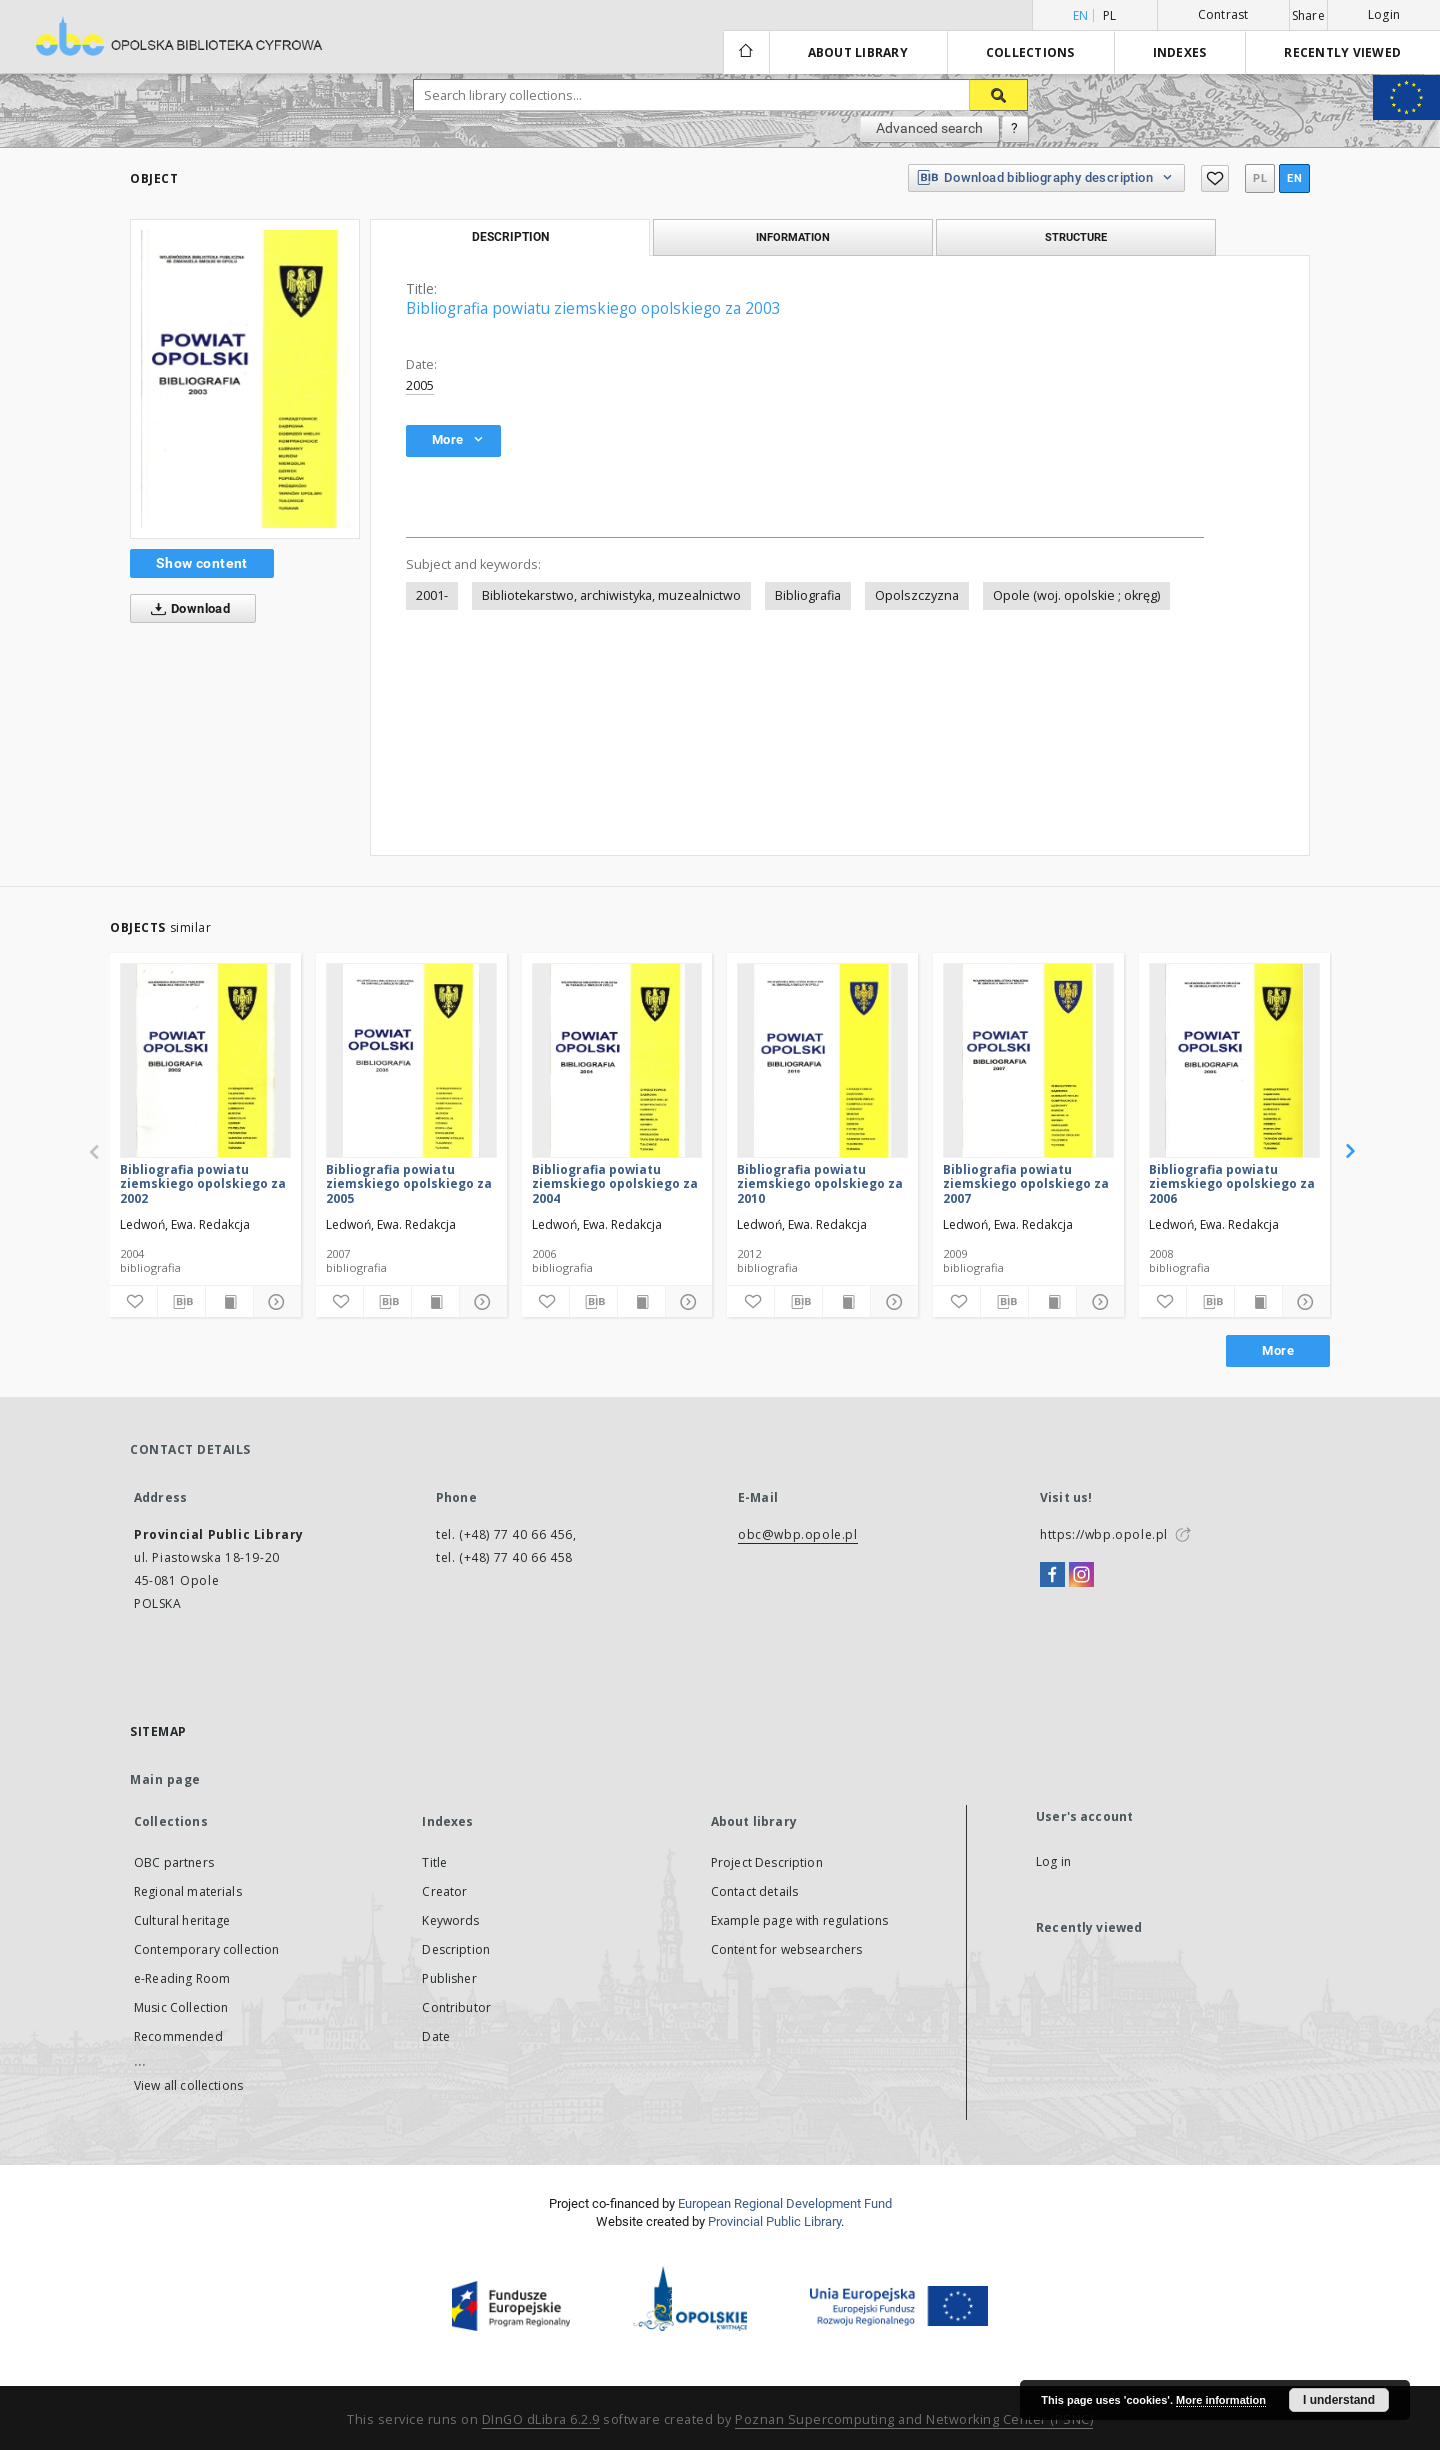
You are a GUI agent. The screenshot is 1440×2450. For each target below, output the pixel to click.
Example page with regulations (799, 1920)
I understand (1339, 2400)
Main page (165, 1779)
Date (436, 2036)
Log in (1053, 1861)
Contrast (1223, 14)
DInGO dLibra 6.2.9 (541, 2419)
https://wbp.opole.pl (1104, 1534)
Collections (1030, 52)
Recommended (178, 2036)
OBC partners (174, 1862)
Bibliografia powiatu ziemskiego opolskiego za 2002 (203, 1183)
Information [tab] (793, 237)
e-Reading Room (182, 1978)
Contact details (754, 1891)
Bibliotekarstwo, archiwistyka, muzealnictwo (611, 595)
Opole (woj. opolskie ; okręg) (1076, 595)
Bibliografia (808, 595)
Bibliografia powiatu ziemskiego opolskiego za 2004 (615, 1183)
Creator (444, 1891)
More (1278, 1350)
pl (1110, 15)
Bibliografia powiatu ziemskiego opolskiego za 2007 (1026, 1183)
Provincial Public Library (774, 2221)
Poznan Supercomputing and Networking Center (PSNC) (914, 2419)
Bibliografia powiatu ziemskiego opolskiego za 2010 (820, 1183)
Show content (202, 563)
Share (1308, 16)
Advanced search (929, 128)
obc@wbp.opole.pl (798, 1534)
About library (858, 52)
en (1294, 178)
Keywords (450, 1920)
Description (456, 1949)
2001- (432, 595)
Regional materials (188, 1891)
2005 (420, 385)
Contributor (456, 2007)
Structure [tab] (1076, 237)
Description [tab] (510, 237)
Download (186, 609)
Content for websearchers (787, 1949)
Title (434, 1862)
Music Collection (181, 2007)
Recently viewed (1342, 52)
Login (1384, 14)
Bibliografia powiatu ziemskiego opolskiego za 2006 (1232, 1183)
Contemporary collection (206, 1949)
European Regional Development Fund (785, 2203)
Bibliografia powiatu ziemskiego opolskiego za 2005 (409, 1183)
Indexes (1180, 52)
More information (1221, 2400)
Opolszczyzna (917, 595)
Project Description (767, 1862)
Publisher (449, 1978)
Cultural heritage (182, 1920)
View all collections (188, 2085)
